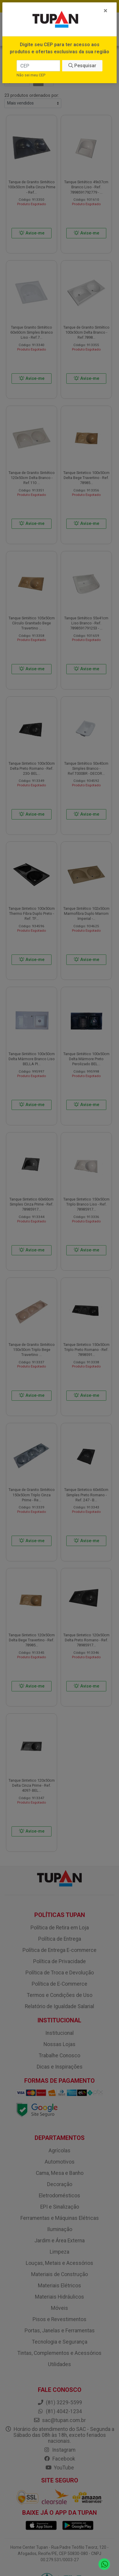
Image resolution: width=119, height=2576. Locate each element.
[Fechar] (105, 10)
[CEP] (38, 65)
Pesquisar (82, 65)
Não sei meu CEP (31, 75)
